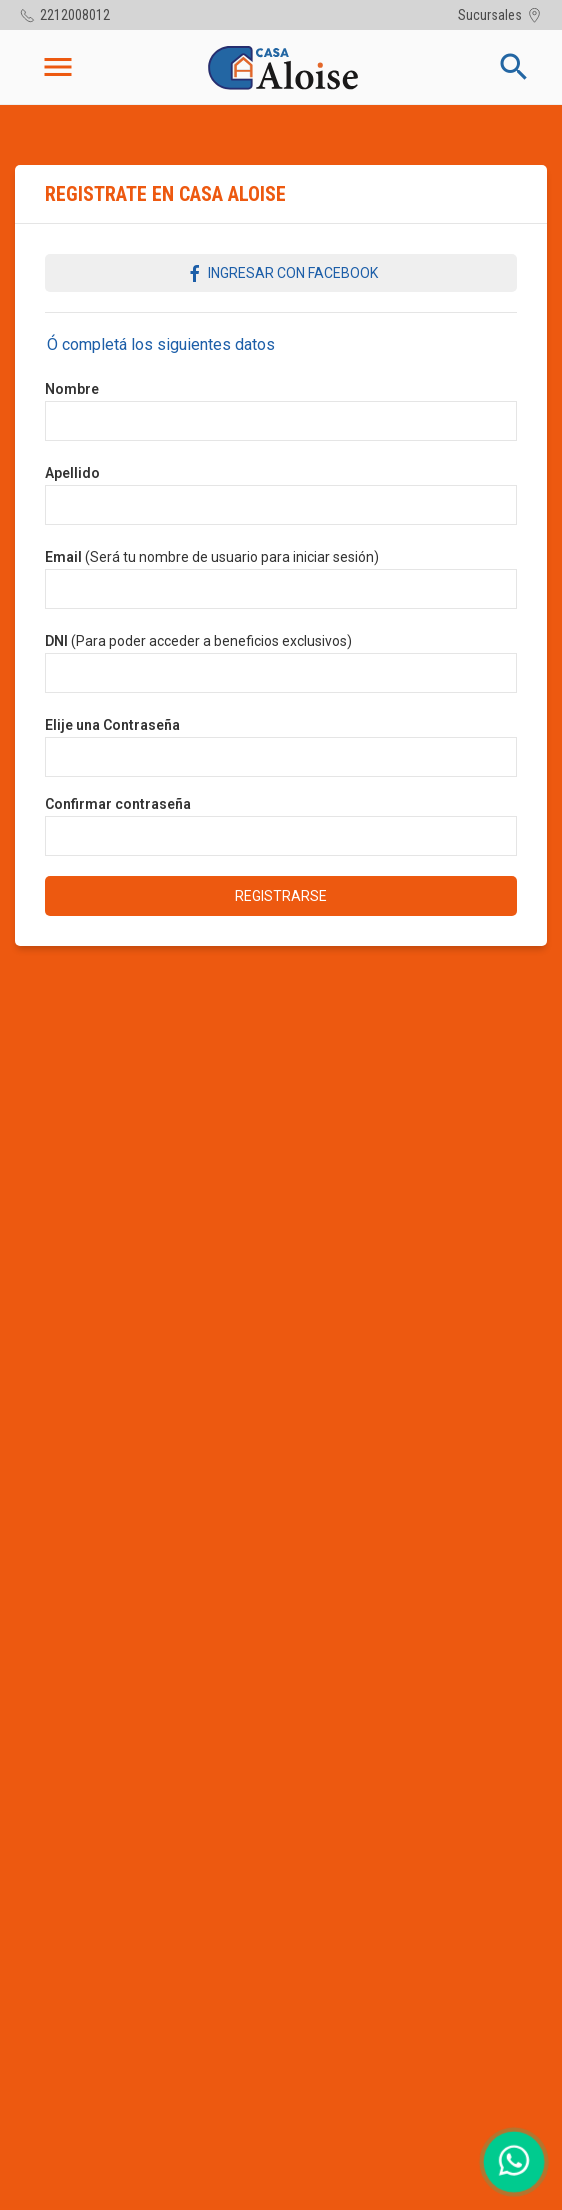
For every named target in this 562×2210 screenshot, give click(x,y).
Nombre (72, 389)
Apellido (72, 473)
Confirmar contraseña (118, 804)
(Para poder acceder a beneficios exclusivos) (198, 641)
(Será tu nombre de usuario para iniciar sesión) (212, 557)
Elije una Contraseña (112, 725)
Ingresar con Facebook (281, 274)
